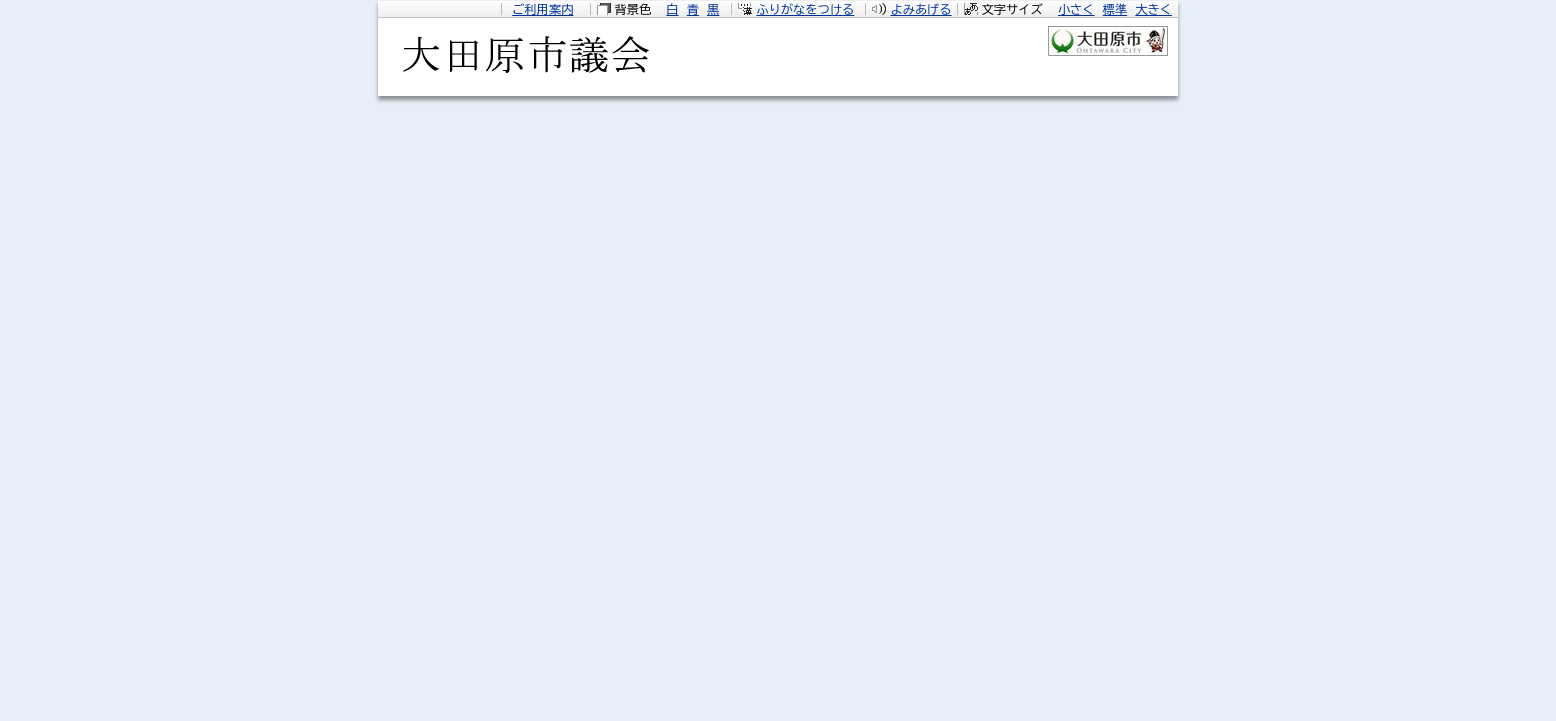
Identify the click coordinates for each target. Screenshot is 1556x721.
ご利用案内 (542, 9)
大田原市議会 (523, 61)
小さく (1076, 9)
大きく (1153, 9)
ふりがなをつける (805, 9)
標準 (1115, 9)
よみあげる (920, 9)
